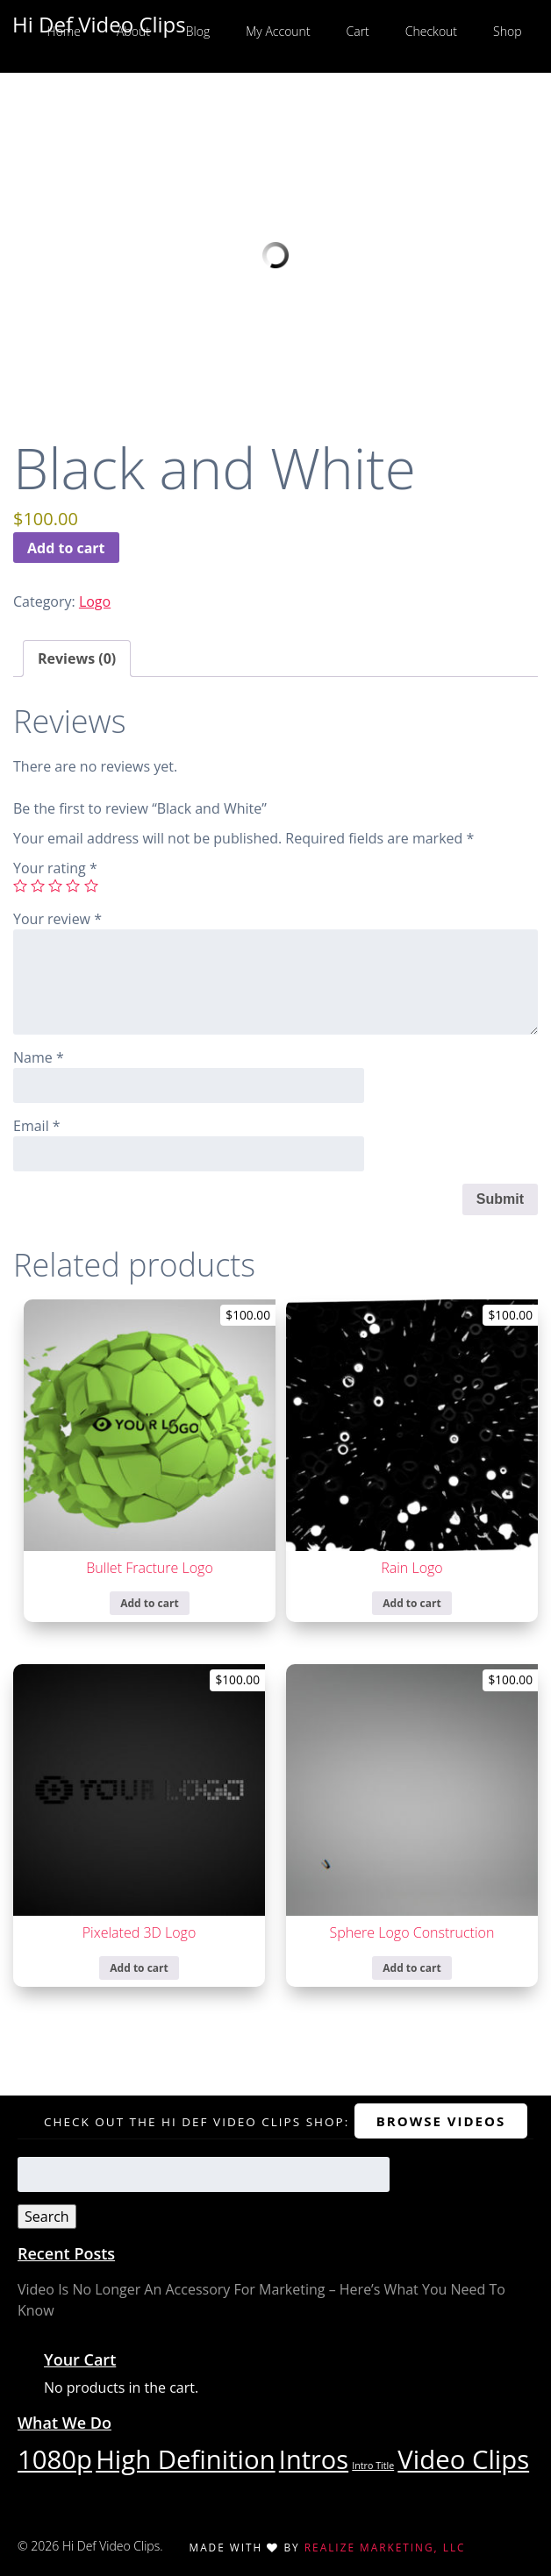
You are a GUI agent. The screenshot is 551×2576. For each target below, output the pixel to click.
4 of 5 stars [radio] (73, 886)
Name (38, 1057)
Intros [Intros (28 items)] (313, 2459)
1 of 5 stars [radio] (20, 886)
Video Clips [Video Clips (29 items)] (463, 2459)
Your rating (55, 868)
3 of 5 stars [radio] (55, 886)
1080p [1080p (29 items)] (55, 2459)
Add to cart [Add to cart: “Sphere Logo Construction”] (411, 1967)
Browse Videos (440, 2121)
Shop (507, 31)
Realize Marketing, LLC (385, 2547)
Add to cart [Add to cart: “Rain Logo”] (411, 1603)
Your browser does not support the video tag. (275, 255)
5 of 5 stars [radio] (91, 886)
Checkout (431, 31)
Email (37, 1125)
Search (47, 2216)
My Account (278, 31)
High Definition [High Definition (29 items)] (185, 2459)
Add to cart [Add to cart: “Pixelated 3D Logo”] (139, 1967)
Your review (57, 919)
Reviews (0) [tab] (77, 658)
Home (64, 31)
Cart (358, 31)
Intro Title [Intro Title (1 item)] (373, 2465)
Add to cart (66, 548)
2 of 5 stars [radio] (38, 886)
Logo (95, 601)
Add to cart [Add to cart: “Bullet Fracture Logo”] (149, 1603)
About (133, 31)
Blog (198, 31)
